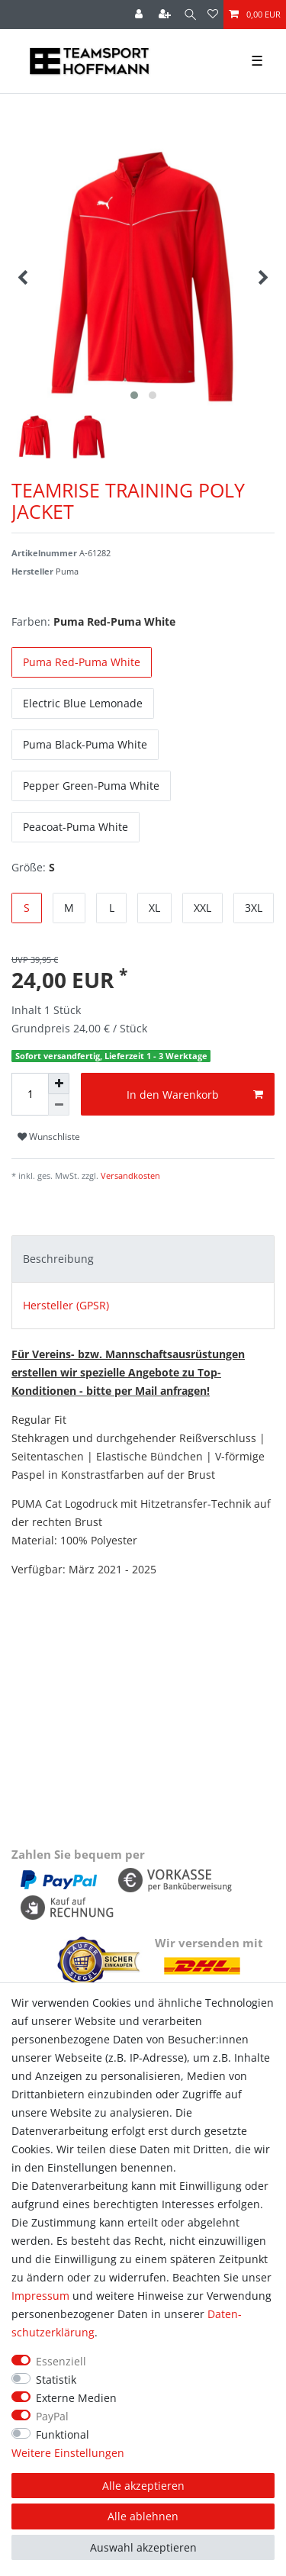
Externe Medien (76, 2398)
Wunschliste (49, 1136)
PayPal (52, 2416)
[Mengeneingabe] (29, 1094)
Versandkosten (129, 1175)
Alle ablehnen (143, 2516)
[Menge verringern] (58, 1105)
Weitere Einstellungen (67, 2453)
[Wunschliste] (212, 14)
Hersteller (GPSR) (66, 1305)
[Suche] (190, 14)
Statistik (56, 2379)
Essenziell (61, 2361)
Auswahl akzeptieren (143, 2547)
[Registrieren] (166, 14)
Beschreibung (58, 1258)
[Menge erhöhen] (58, 1083)
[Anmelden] (140, 14)
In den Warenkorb (195, 1094)
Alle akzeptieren (143, 2485)
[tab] (143, 1259)
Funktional (62, 2434)
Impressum (40, 2295)
